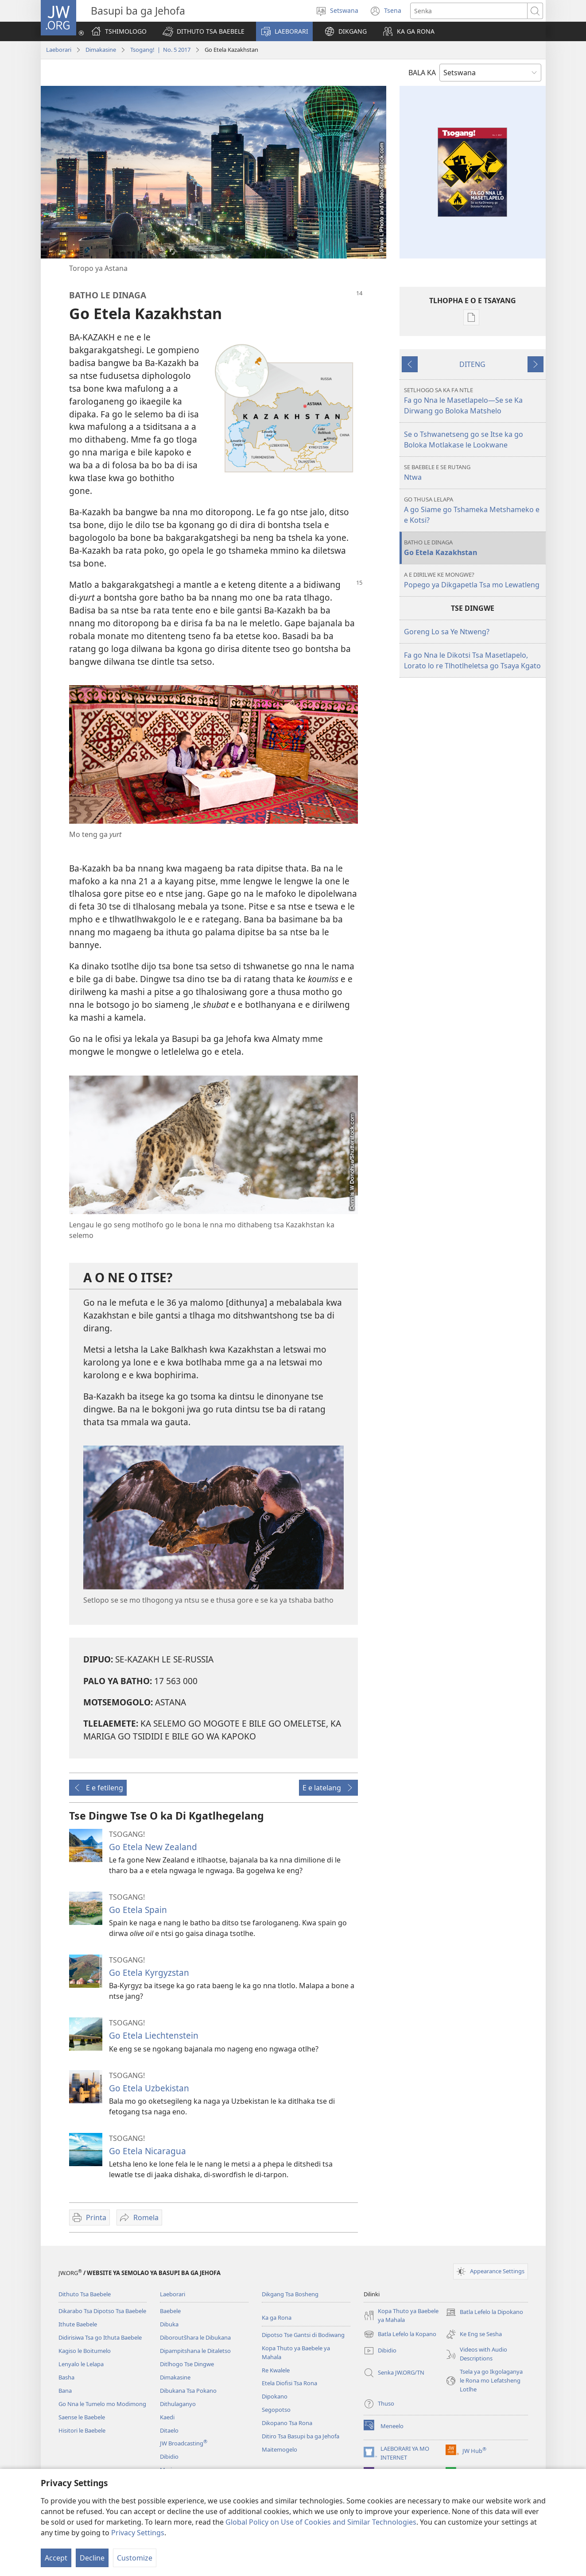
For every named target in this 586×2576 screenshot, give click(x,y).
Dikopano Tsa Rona (287, 2423)
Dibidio (169, 2456)
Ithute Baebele (77, 2324)
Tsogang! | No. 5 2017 (160, 50)
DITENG (472, 364)
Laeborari (58, 50)
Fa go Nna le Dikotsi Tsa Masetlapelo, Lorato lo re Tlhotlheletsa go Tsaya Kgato (472, 660)
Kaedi (167, 2417)
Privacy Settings (137, 2532)
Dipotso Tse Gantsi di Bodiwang (303, 2335)
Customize (134, 2558)
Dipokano (274, 2396)
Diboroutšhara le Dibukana (195, 2337)
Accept (56, 2558)
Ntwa (473, 472)
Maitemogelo (279, 2449)
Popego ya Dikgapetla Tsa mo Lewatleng (473, 580)
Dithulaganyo (178, 2404)
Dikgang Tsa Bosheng (290, 2294)
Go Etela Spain (138, 1910)
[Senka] (469, 11)
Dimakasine (100, 50)
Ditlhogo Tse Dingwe (187, 2364)
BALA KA (422, 72)
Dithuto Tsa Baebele (84, 2294)
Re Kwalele (276, 2370)
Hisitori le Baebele (81, 2430)
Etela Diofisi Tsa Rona (289, 2383)
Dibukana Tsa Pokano (188, 2391)
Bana (65, 2391)
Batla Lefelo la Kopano (400, 2334)
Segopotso (276, 2410)
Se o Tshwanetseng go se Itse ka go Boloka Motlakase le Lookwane (463, 439)
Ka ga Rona (276, 2317)
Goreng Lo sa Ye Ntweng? (446, 631)
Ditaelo (169, 2430)
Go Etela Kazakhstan (473, 547)
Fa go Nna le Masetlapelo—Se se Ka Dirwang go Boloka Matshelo (473, 401)
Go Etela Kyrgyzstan (149, 1972)
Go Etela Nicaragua (147, 2151)
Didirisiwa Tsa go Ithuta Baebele (100, 2337)
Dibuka (169, 2324)
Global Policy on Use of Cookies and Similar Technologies (320, 2522)
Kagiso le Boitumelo (84, 2351)
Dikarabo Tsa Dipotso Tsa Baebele (102, 2311)
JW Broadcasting (183, 2443)
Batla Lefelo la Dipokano (484, 2312)
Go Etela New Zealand (153, 1847)
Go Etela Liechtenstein (153, 2035)
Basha (66, 2377)
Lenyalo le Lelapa (81, 2364)
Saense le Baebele (81, 2417)
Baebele (170, 2311)
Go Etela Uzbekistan (149, 2088)
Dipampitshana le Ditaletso (195, 2351)
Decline (92, 2558)
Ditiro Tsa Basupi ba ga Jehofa (300, 2436)
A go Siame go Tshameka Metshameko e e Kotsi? (473, 510)
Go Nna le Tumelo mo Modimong (102, 2404)
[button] (203, 31)
